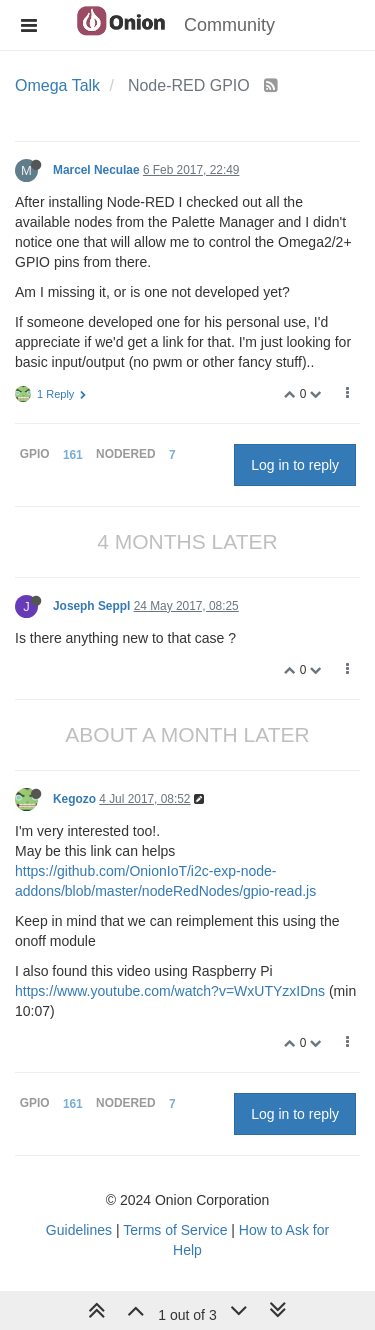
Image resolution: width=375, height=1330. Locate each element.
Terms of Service (175, 1230)
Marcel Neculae (96, 170)
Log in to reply (295, 465)
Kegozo (74, 799)
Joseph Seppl (91, 606)
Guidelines (79, 1230)
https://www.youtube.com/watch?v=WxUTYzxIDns (170, 991)
